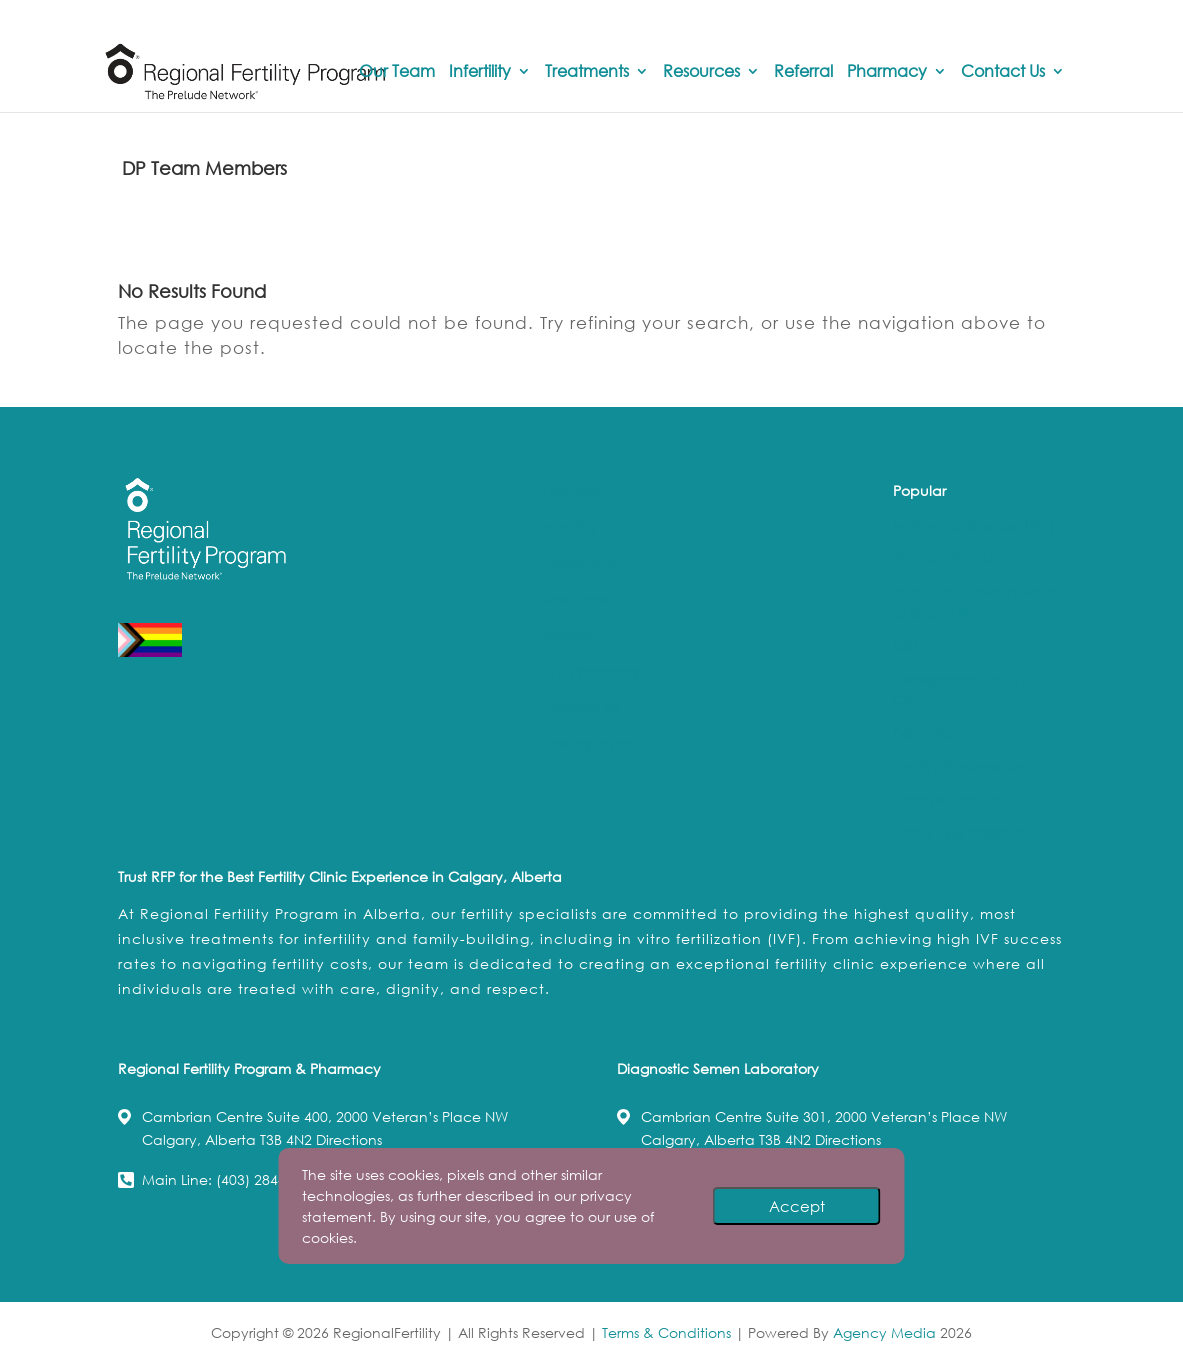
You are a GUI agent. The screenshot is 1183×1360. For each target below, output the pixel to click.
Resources (701, 72)
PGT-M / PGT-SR (945, 558)
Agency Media (886, 1332)
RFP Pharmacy (591, 671)
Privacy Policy (589, 743)
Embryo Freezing (949, 798)
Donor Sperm (937, 732)
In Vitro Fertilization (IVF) (973, 525)
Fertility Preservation (960, 765)
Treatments (587, 72)
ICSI (905, 645)
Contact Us (1003, 72)
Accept (797, 1206)
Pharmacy (887, 72)
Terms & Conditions (666, 1332)
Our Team (397, 72)
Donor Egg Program (959, 831)
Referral (803, 72)
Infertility (480, 72)
